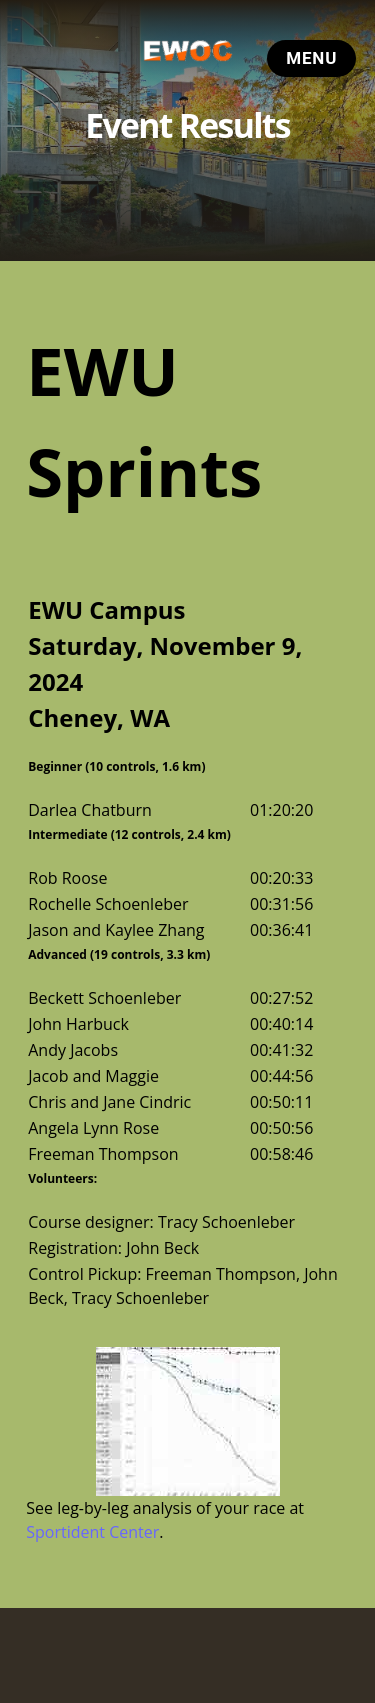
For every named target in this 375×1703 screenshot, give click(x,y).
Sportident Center (92, 1532)
